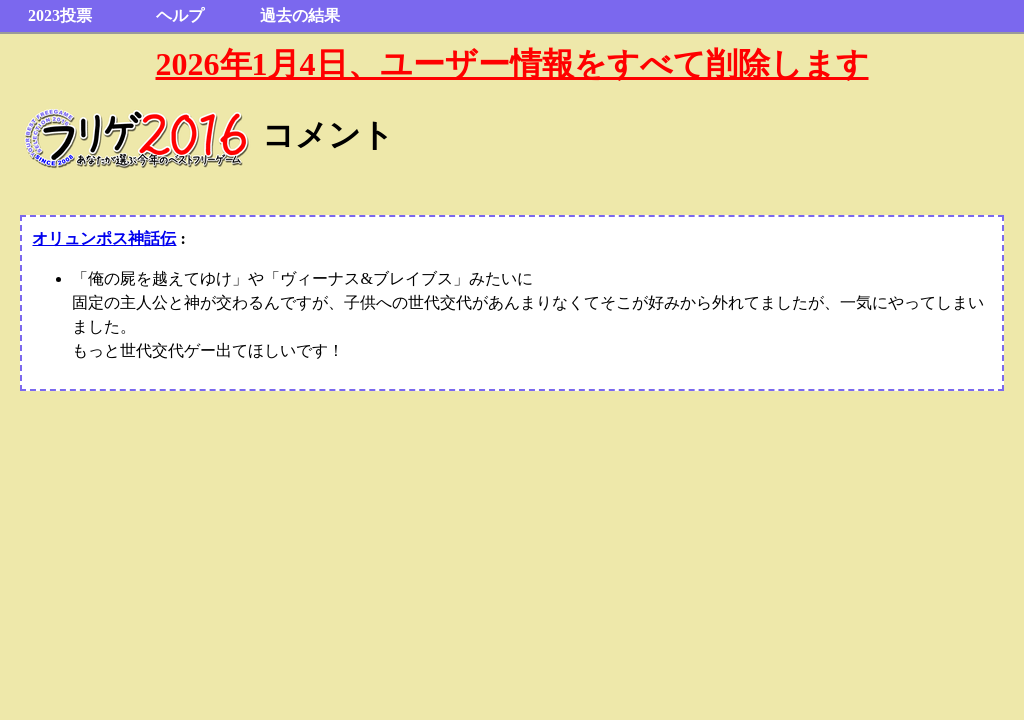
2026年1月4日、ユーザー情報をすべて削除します (512, 64)
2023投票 (60, 15)
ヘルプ (180, 15)
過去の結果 (300, 15)
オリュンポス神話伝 (104, 238)
